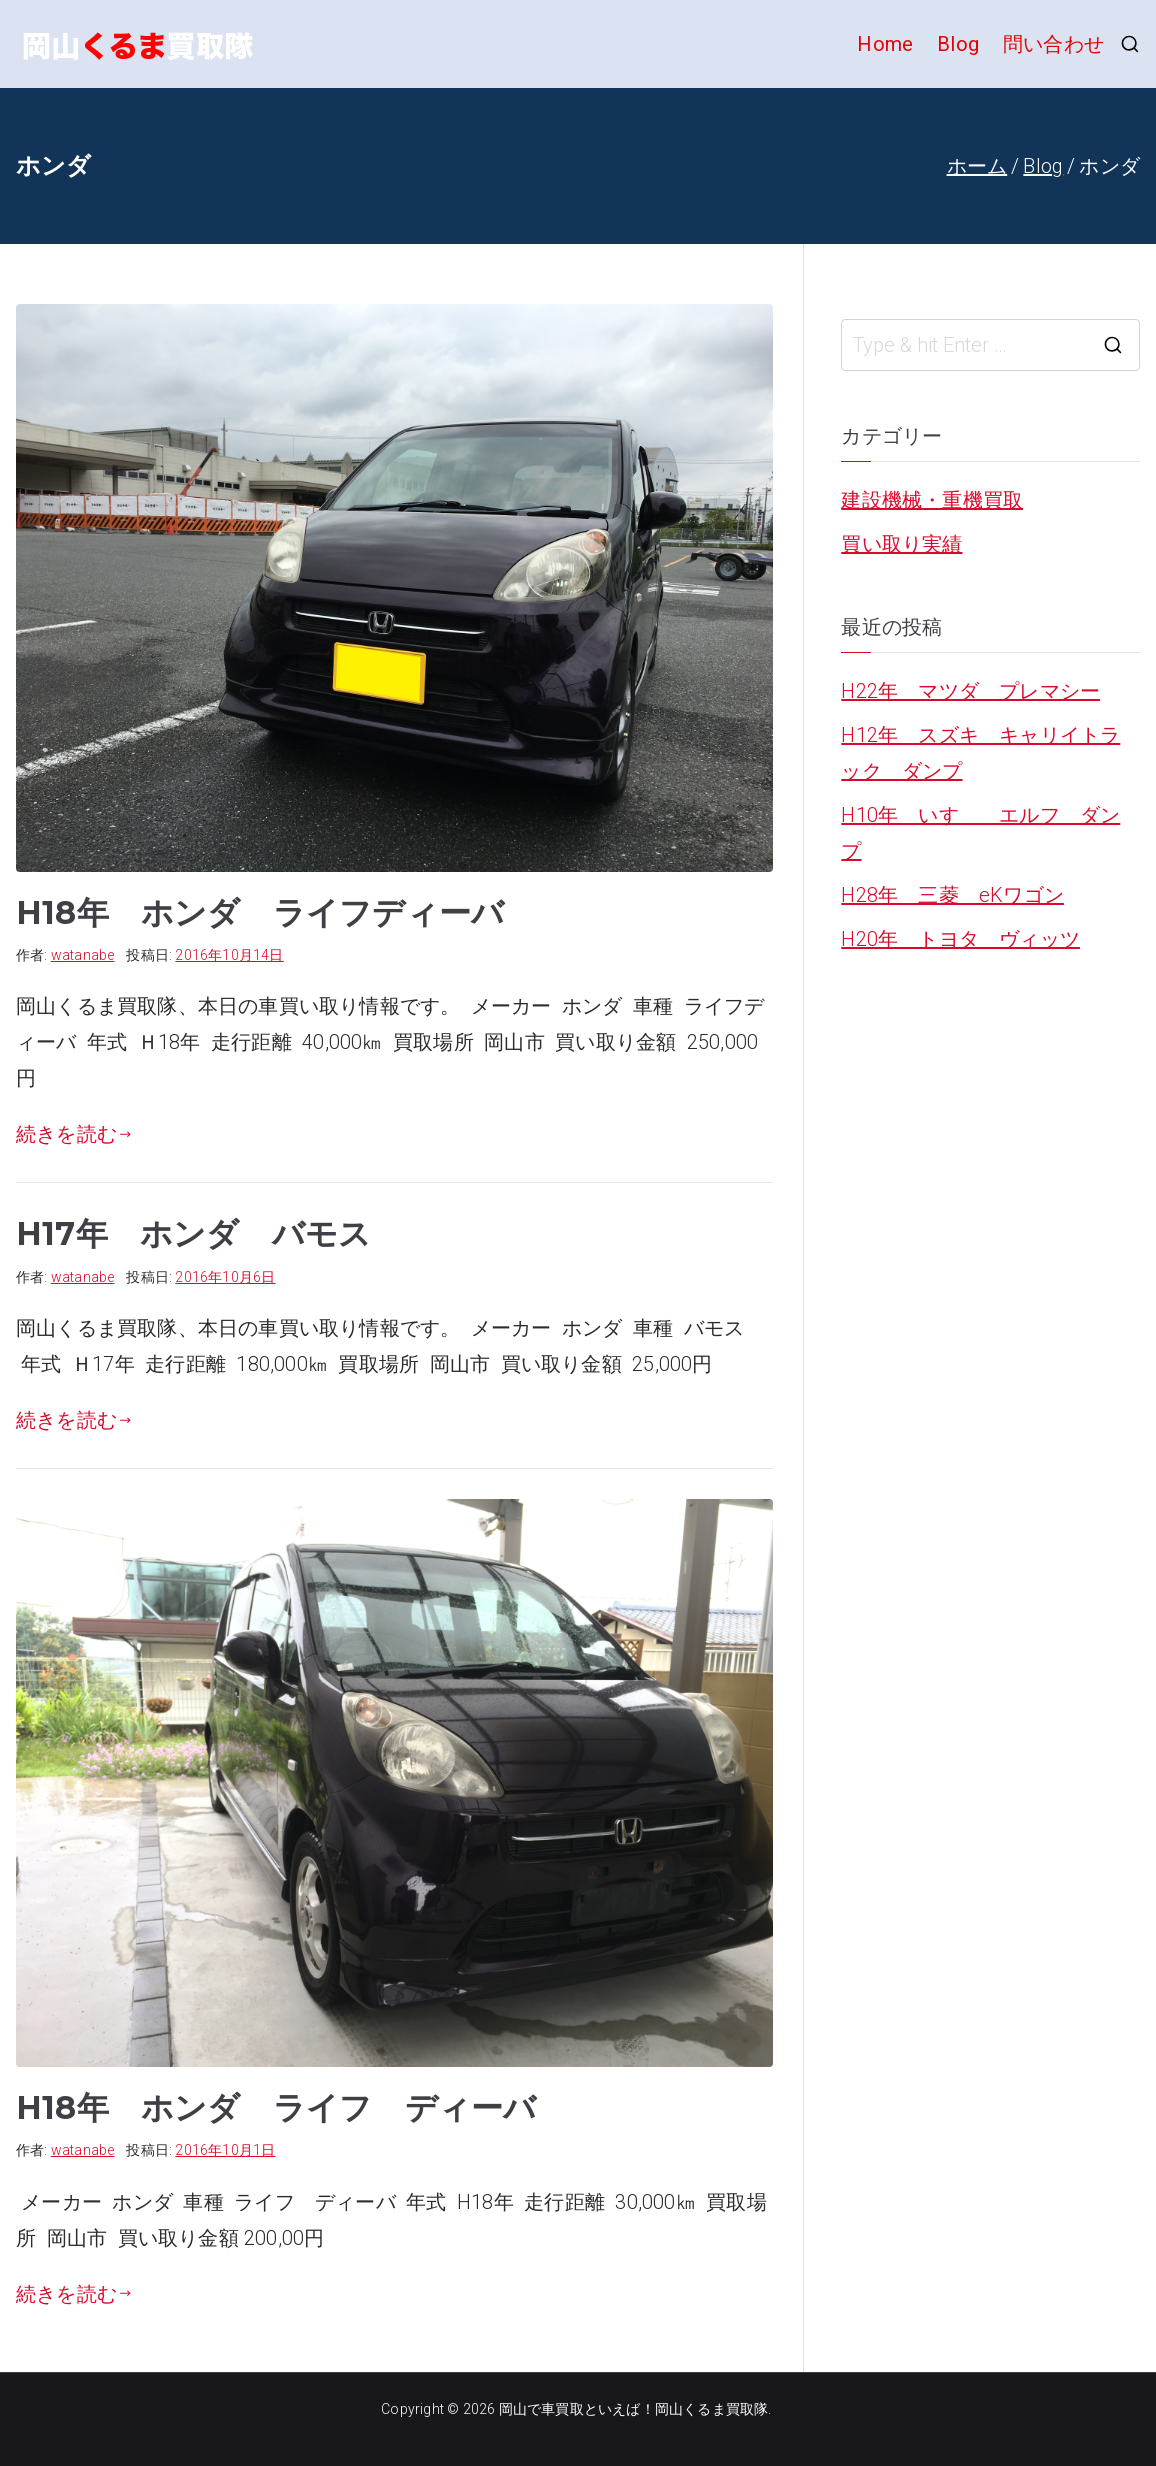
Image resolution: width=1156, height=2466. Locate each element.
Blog (958, 44)
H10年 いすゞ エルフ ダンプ (980, 833)
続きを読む (74, 1134)
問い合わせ (1053, 44)
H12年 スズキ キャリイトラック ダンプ (980, 753)
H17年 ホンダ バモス (193, 1233)
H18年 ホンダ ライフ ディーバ (276, 2107)
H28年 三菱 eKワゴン (952, 895)
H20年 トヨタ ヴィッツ (960, 939)
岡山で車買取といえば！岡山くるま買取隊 (634, 2409)
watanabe (83, 955)
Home (885, 44)
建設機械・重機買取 (932, 500)
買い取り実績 (901, 544)
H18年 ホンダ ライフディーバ (260, 912)
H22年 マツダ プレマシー (970, 691)
